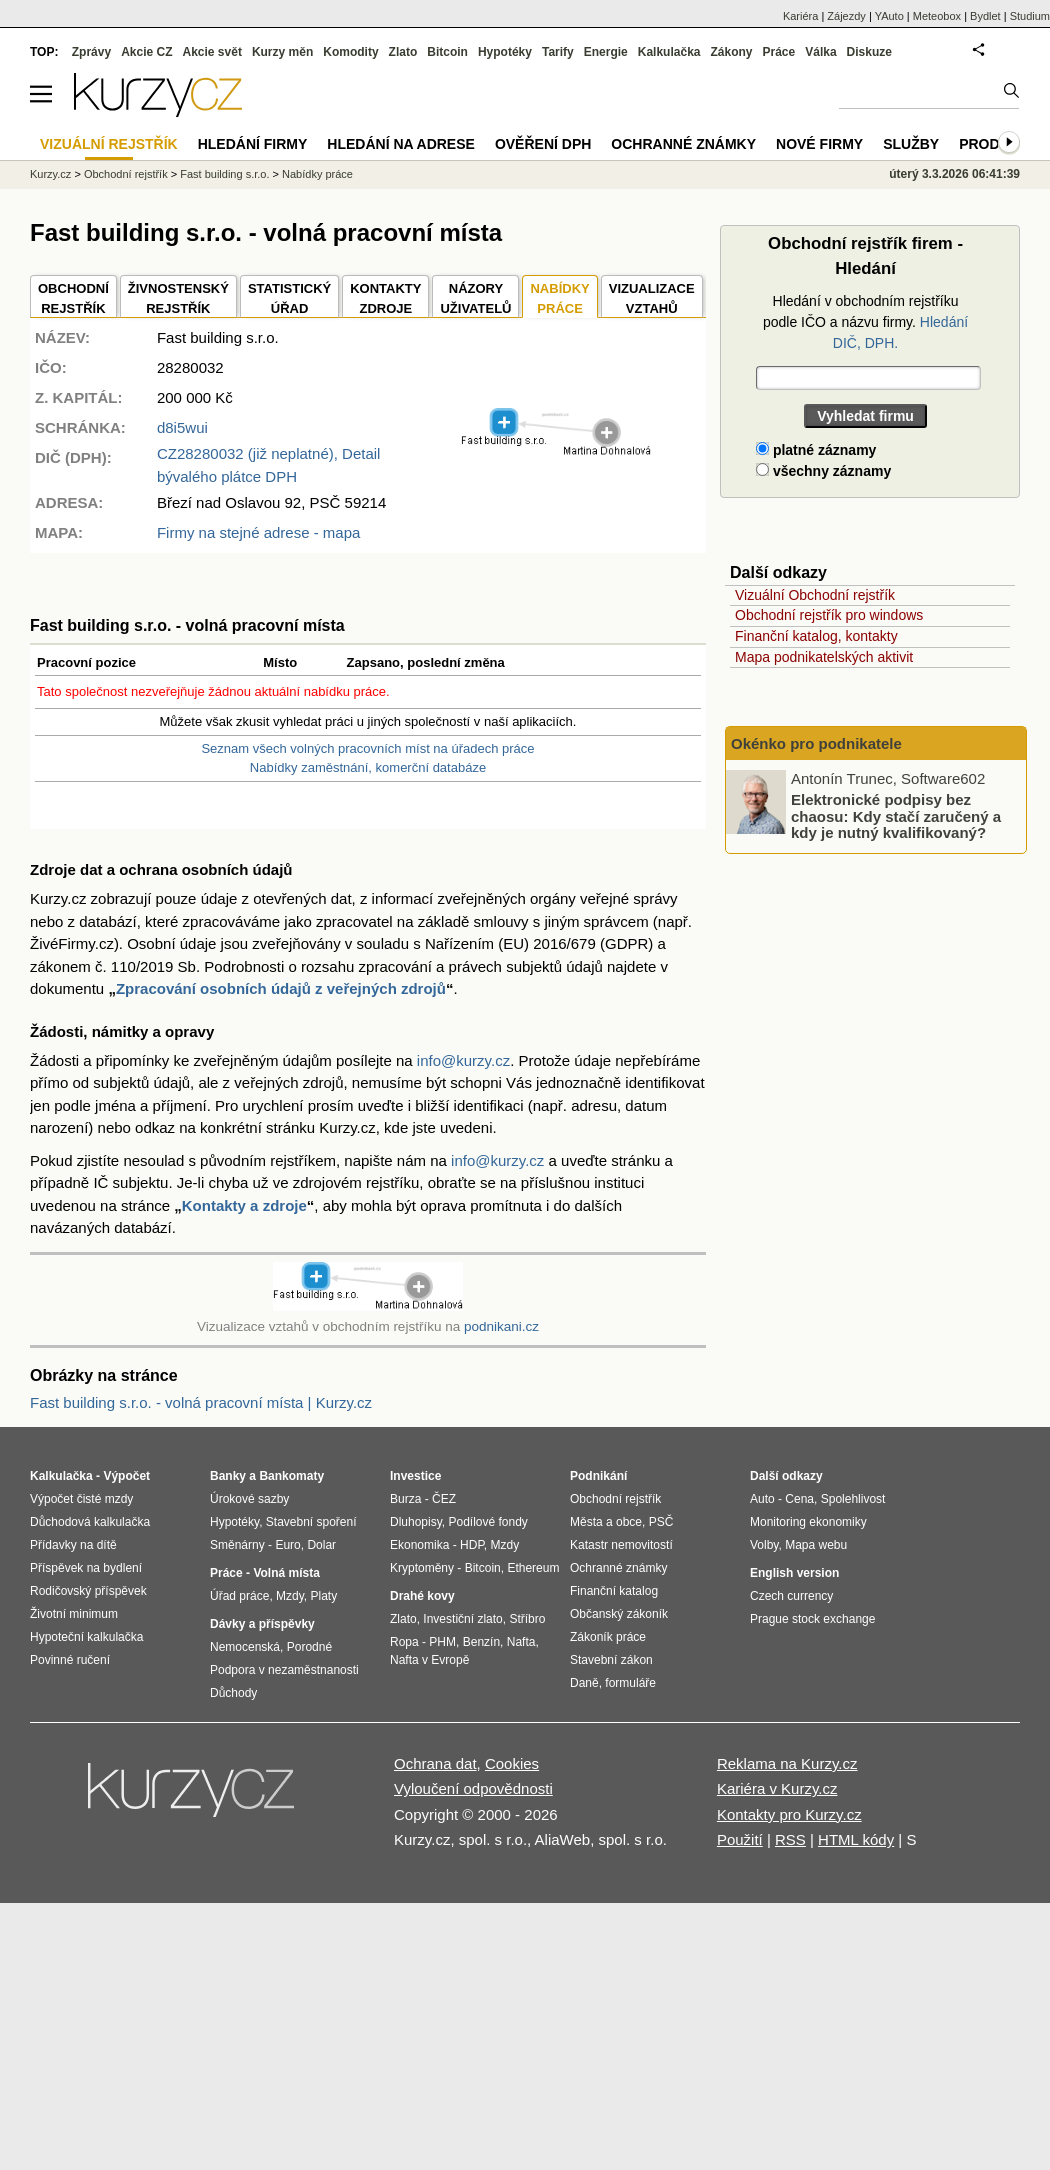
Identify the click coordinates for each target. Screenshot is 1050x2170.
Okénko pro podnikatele (816, 743)
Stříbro (527, 1619)
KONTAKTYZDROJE (385, 298)
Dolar (321, 1545)
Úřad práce (239, 1596)
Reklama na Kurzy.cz (787, 1763)
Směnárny (237, 1545)
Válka (820, 52)
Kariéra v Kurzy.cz (777, 1788)
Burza (405, 1499)
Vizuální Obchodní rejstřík (815, 595)
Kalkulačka (669, 52)
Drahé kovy (422, 1596)
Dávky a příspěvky (262, 1624)
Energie (606, 52)
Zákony (731, 52)
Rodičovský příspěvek (88, 1591)
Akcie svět (212, 52)
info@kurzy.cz (463, 1060)
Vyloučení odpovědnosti (473, 1788)
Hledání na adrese (401, 144)
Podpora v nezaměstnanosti (284, 1670)
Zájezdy (846, 16)
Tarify (558, 52)
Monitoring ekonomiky (808, 1522)
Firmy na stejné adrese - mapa (258, 532)
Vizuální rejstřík (109, 144)
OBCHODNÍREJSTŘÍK (73, 298)
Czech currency (791, 1596)
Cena (799, 1499)
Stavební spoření (311, 1522)
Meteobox (937, 16)
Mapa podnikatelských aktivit (824, 657)
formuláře (630, 1683)
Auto (762, 1499)
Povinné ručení (70, 1660)
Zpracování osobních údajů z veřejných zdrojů (281, 988)
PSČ (661, 1522)
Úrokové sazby (249, 1499)
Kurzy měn (282, 52)
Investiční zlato (462, 1619)
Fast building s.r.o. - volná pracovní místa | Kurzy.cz (201, 1402)
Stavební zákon (611, 1660)
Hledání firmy (253, 144)
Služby (911, 144)
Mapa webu (816, 1545)
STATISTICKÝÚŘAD (289, 298)
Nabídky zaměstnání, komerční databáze (368, 767)
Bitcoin (447, 52)
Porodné (309, 1647)
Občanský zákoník (619, 1614)
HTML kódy (856, 1839)
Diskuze (869, 52)
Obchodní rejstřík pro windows (829, 615)
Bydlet (985, 16)
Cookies (512, 1763)
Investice (415, 1476)
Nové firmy (819, 144)
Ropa (404, 1642)
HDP (472, 1545)
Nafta (521, 1642)
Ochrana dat (435, 1763)
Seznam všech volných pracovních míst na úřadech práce (367, 748)
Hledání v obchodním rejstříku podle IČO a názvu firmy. (865, 322)
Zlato (403, 52)
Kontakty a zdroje (244, 1205)
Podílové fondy (487, 1522)
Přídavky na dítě (73, 1545)
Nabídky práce (317, 174)
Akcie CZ (146, 52)
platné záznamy (816, 450)
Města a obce (606, 1522)
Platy (324, 1596)
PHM (442, 1642)
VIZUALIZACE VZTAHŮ (652, 298)
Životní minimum (74, 1614)
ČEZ (444, 1499)
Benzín (481, 1642)
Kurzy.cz (50, 174)
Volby (764, 1545)
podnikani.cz (501, 1326)
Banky (228, 1476)
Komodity (350, 52)
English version (794, 1573)
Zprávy (91, 52)
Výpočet (126, 1476)
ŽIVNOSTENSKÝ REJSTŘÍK (178, 298)
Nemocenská (245, 1647)
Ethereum (533, 1568)
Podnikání (598, 1476)
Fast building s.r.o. (224, 174)
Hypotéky (505, 52)
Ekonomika (419, 1545)
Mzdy (290, 1596)
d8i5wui (182, 427)
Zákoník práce (608, 1637)
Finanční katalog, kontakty (816, 636)
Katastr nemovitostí (621, 1545)
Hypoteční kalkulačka (86, 1637)
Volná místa (286, 1573)
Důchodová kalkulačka (90, 1522)
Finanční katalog (614, 1591)
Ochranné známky (683, 144)
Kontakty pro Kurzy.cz (789, 1814)
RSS (790, 1839)
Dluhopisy (416, 1522)
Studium (1030, 16)
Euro (287, 1545)
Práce (779, 52)
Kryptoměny (422, 1568)
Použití (740, 1839)
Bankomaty (291, 1476)
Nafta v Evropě (429, 1660)
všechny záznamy (823, 471)
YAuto (889, 16)
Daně (584, 1683)
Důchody (233, 1693)
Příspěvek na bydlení (86, 1568)
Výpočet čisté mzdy (81, 1499)
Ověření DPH (543, 144)
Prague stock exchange (812, 1619)
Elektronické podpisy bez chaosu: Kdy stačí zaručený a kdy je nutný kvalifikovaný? (896, 816)
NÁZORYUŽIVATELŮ (475, 298)
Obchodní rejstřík (126, 174)
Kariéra (800, 16)
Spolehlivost (853, 1499)
